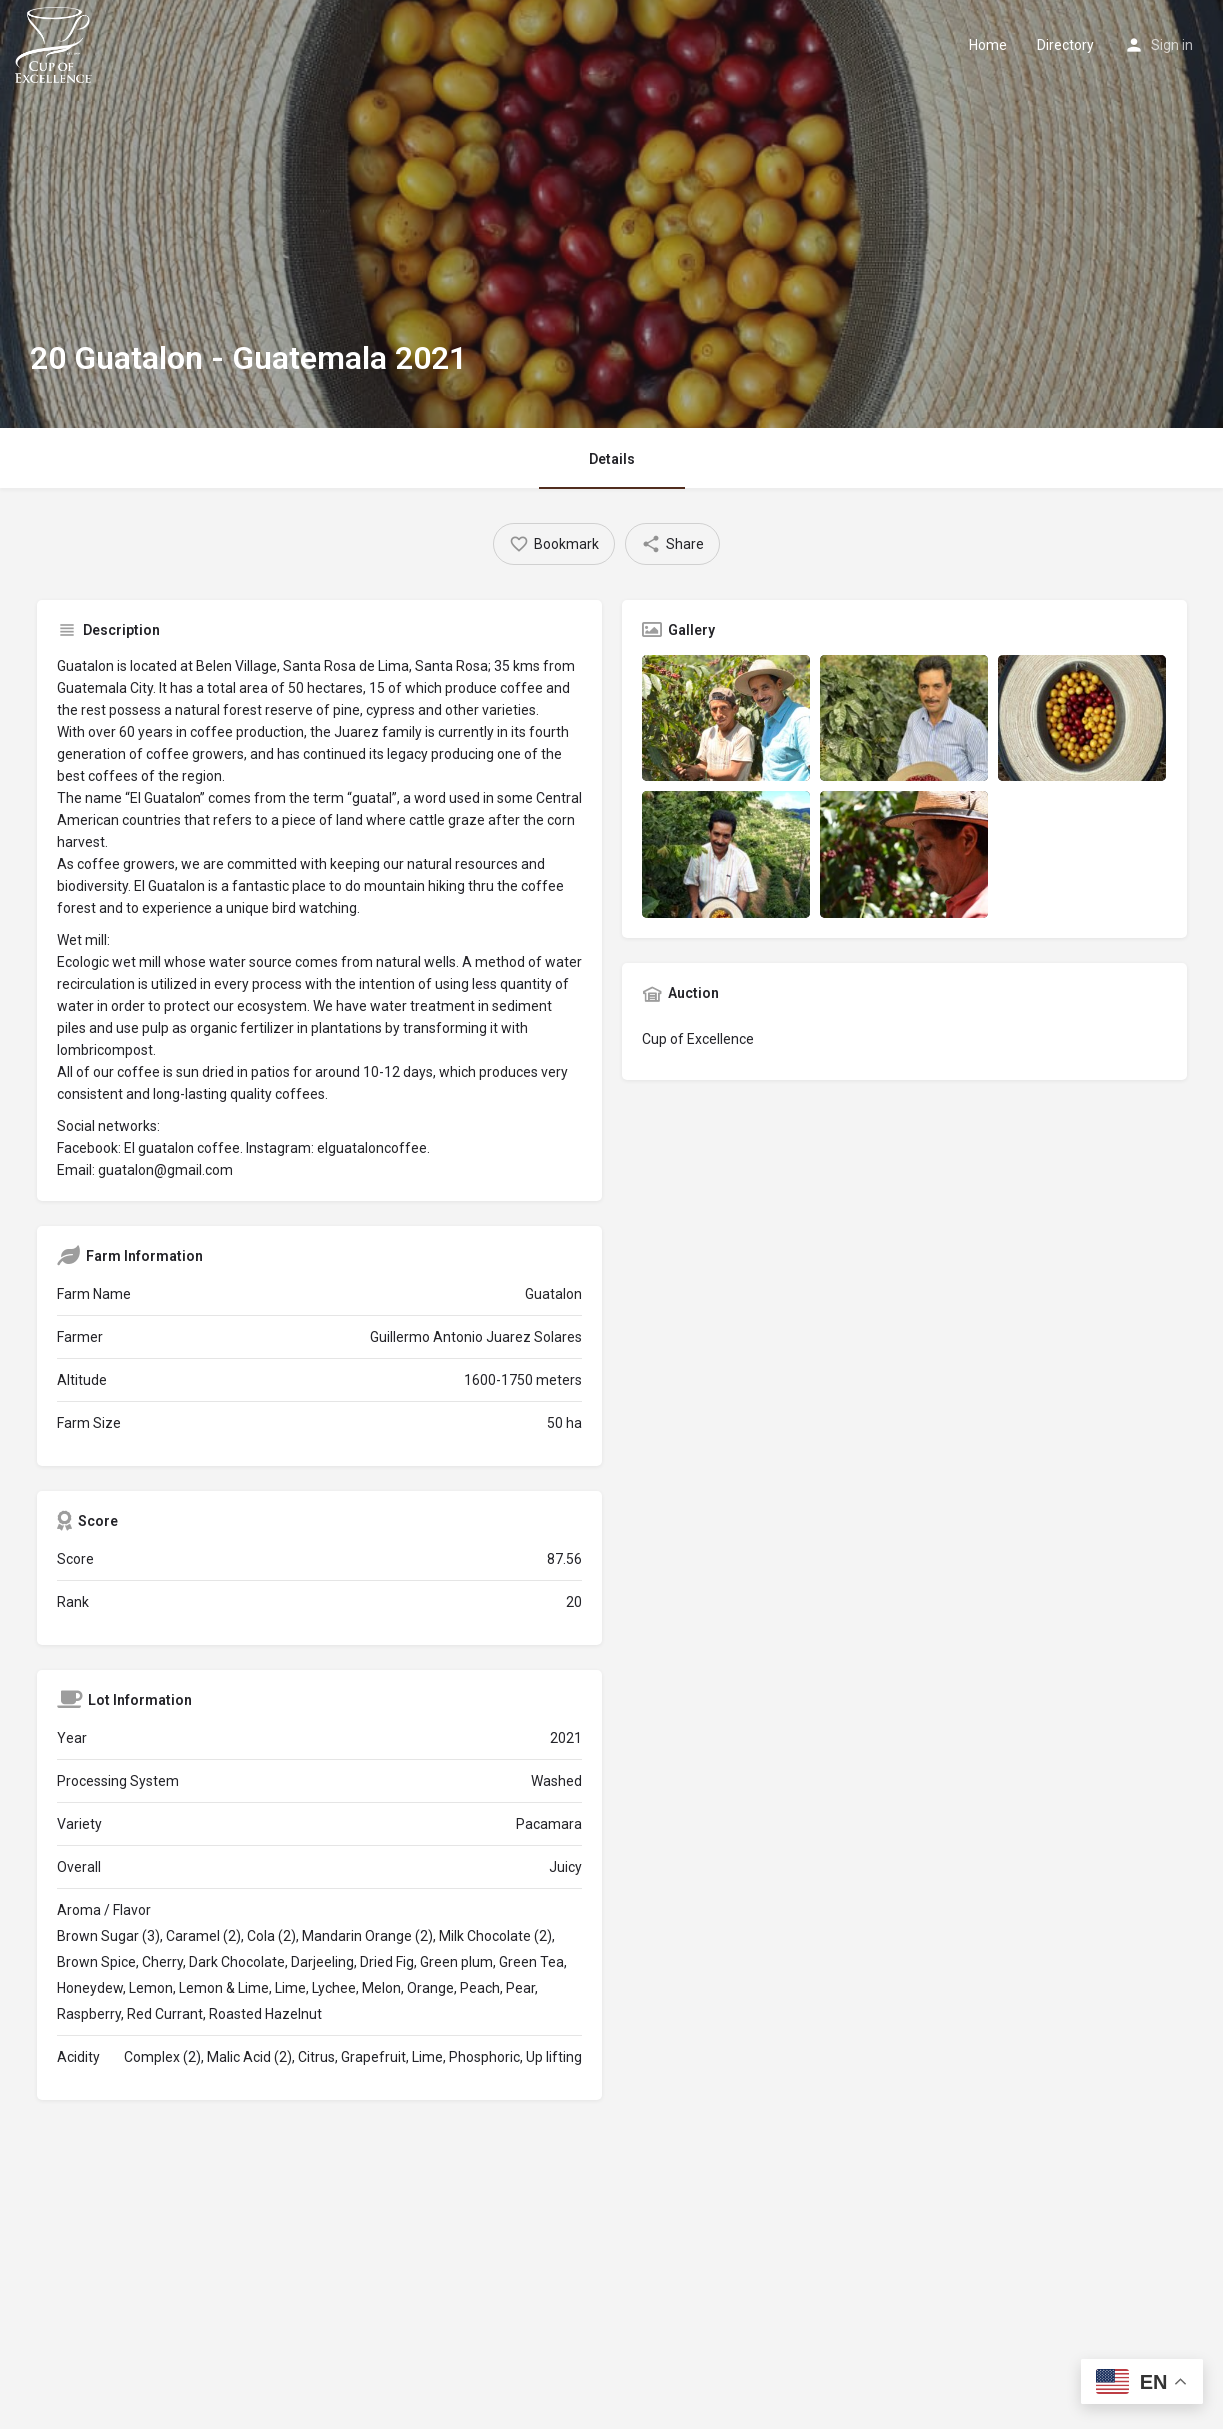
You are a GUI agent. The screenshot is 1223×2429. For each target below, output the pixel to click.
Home (988, 45)
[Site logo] (56, 43)
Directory (1065, 45)
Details (612, 459)
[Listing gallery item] (726, 718)
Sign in (1172, 45)
